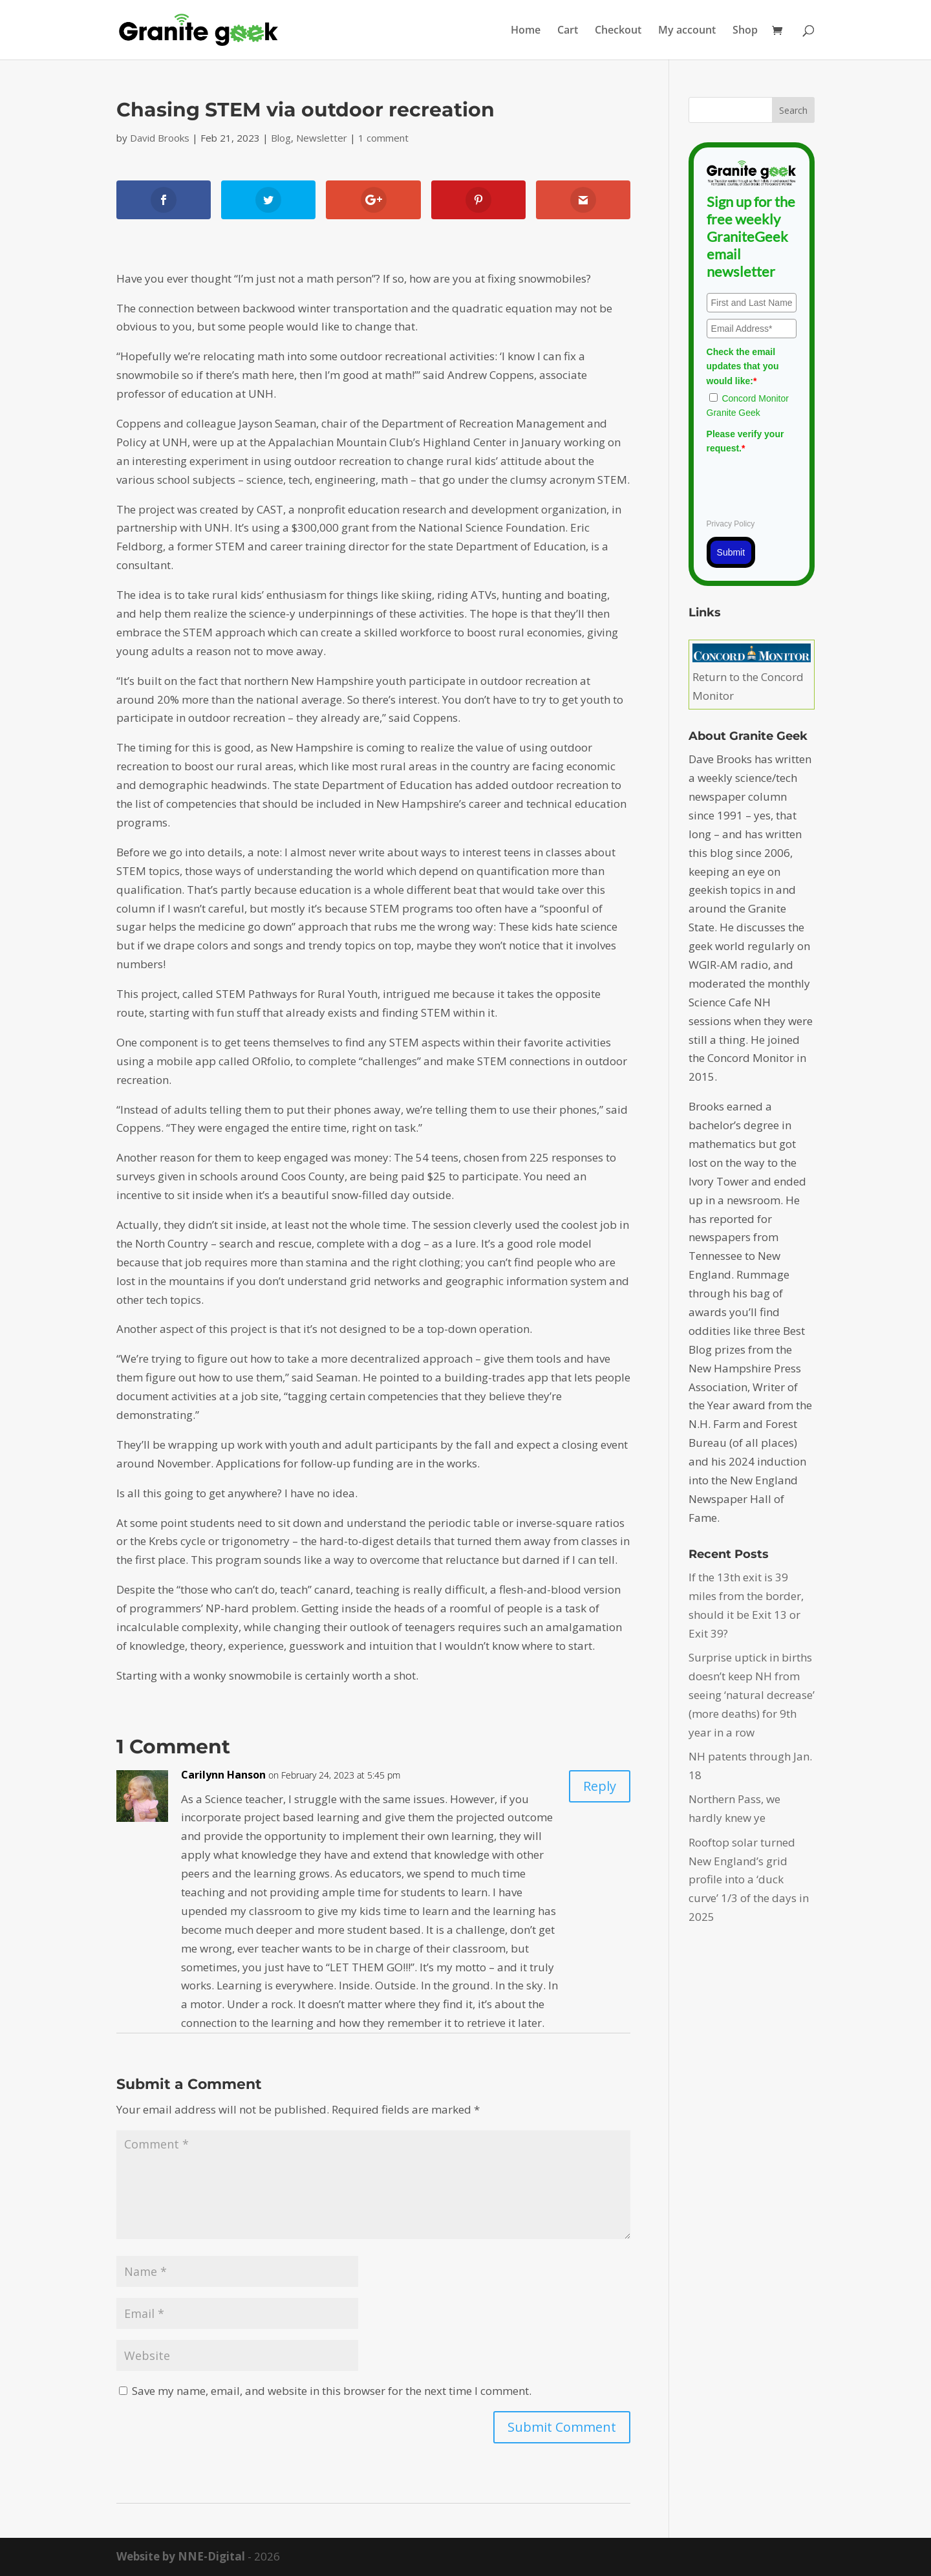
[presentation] (805, 484)
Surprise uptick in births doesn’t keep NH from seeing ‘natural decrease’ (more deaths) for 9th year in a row (752, 1695)
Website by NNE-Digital (180, 2556)
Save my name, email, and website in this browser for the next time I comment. (331, 2390)
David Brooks (159, 137)
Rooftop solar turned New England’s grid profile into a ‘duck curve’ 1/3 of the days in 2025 (749, 1880)
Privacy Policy (731, 523)
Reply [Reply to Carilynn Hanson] (599, 1786)
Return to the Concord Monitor (751, 677)
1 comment (383, 137)
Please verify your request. (745, 441)
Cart (567, 31)
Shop (745, 31)
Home (525, 31)
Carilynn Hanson (223, 1775)
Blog (281, 137)
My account (687, 31)
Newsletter (321, 137)
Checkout (618, 31)
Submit (731, 552)
